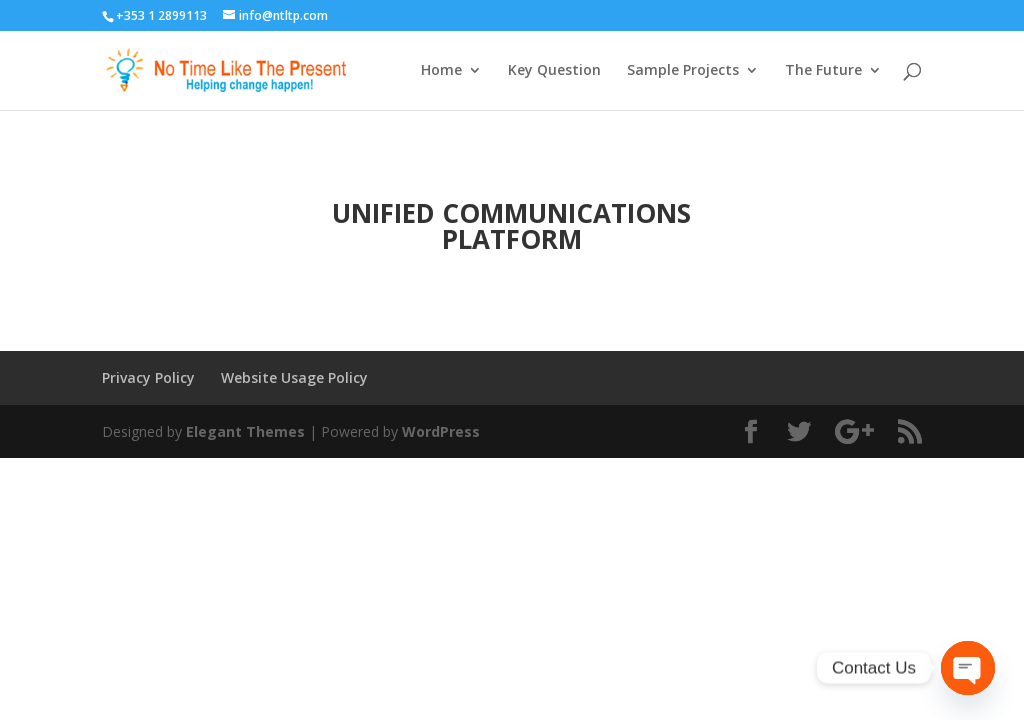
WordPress (441, 431)
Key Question (554, 71)
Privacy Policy (148, 377)
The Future (823, 71)
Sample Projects (683, 71)
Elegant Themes (245, 431)
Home (441, 71)
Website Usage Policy (294, 377)
